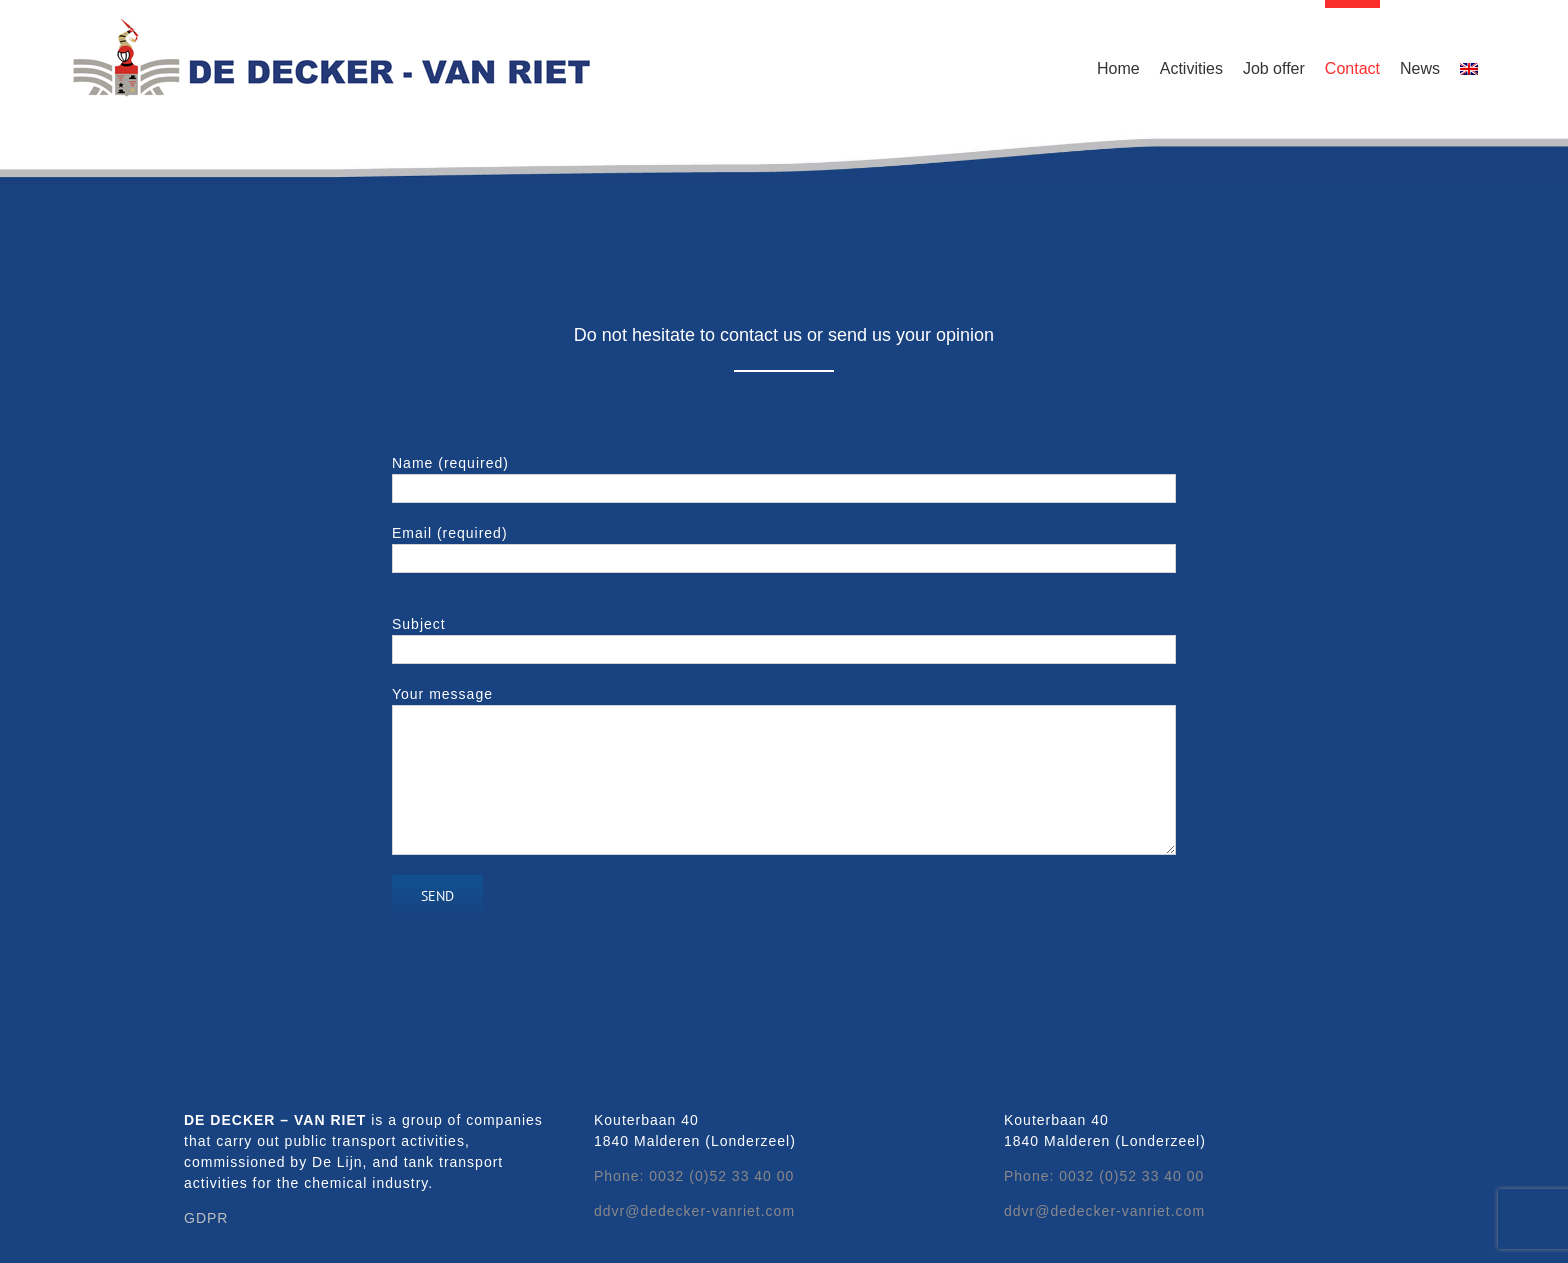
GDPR (206, 1218)
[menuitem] (1469, 65)
